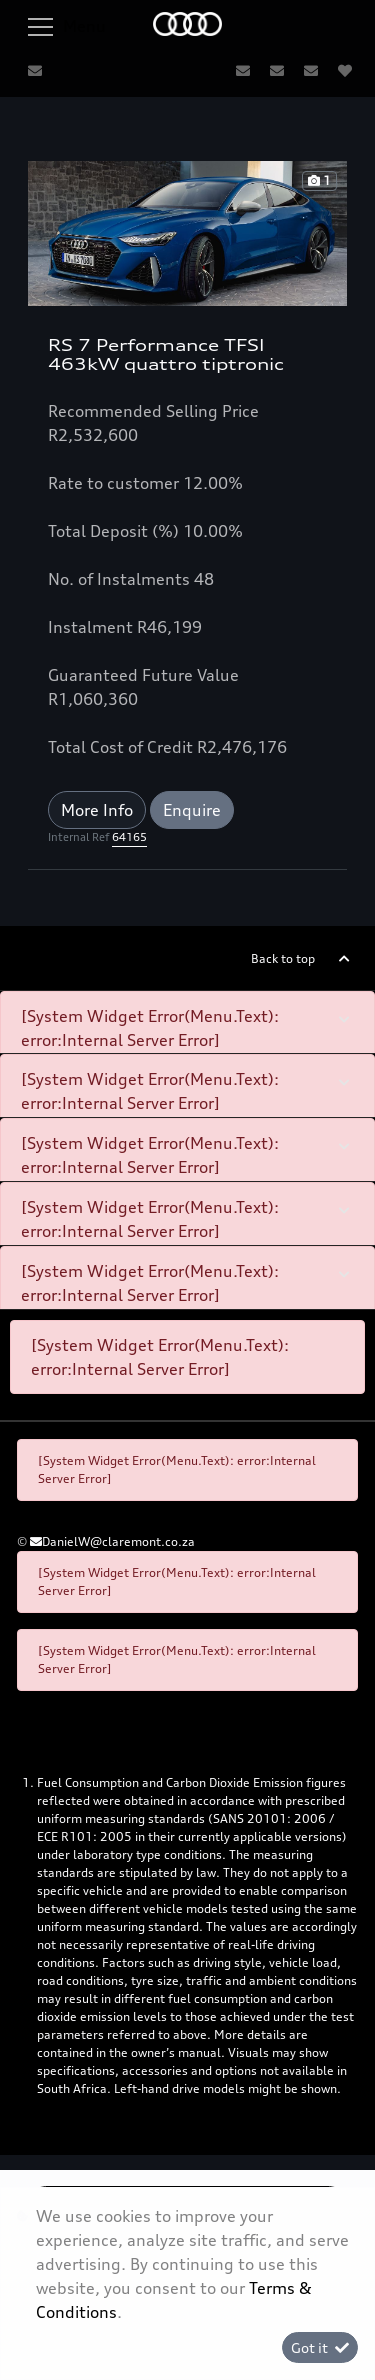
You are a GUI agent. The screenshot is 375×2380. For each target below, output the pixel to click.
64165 (129, 837)
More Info (97, 810)
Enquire (192, 810)
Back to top (283, 958)
